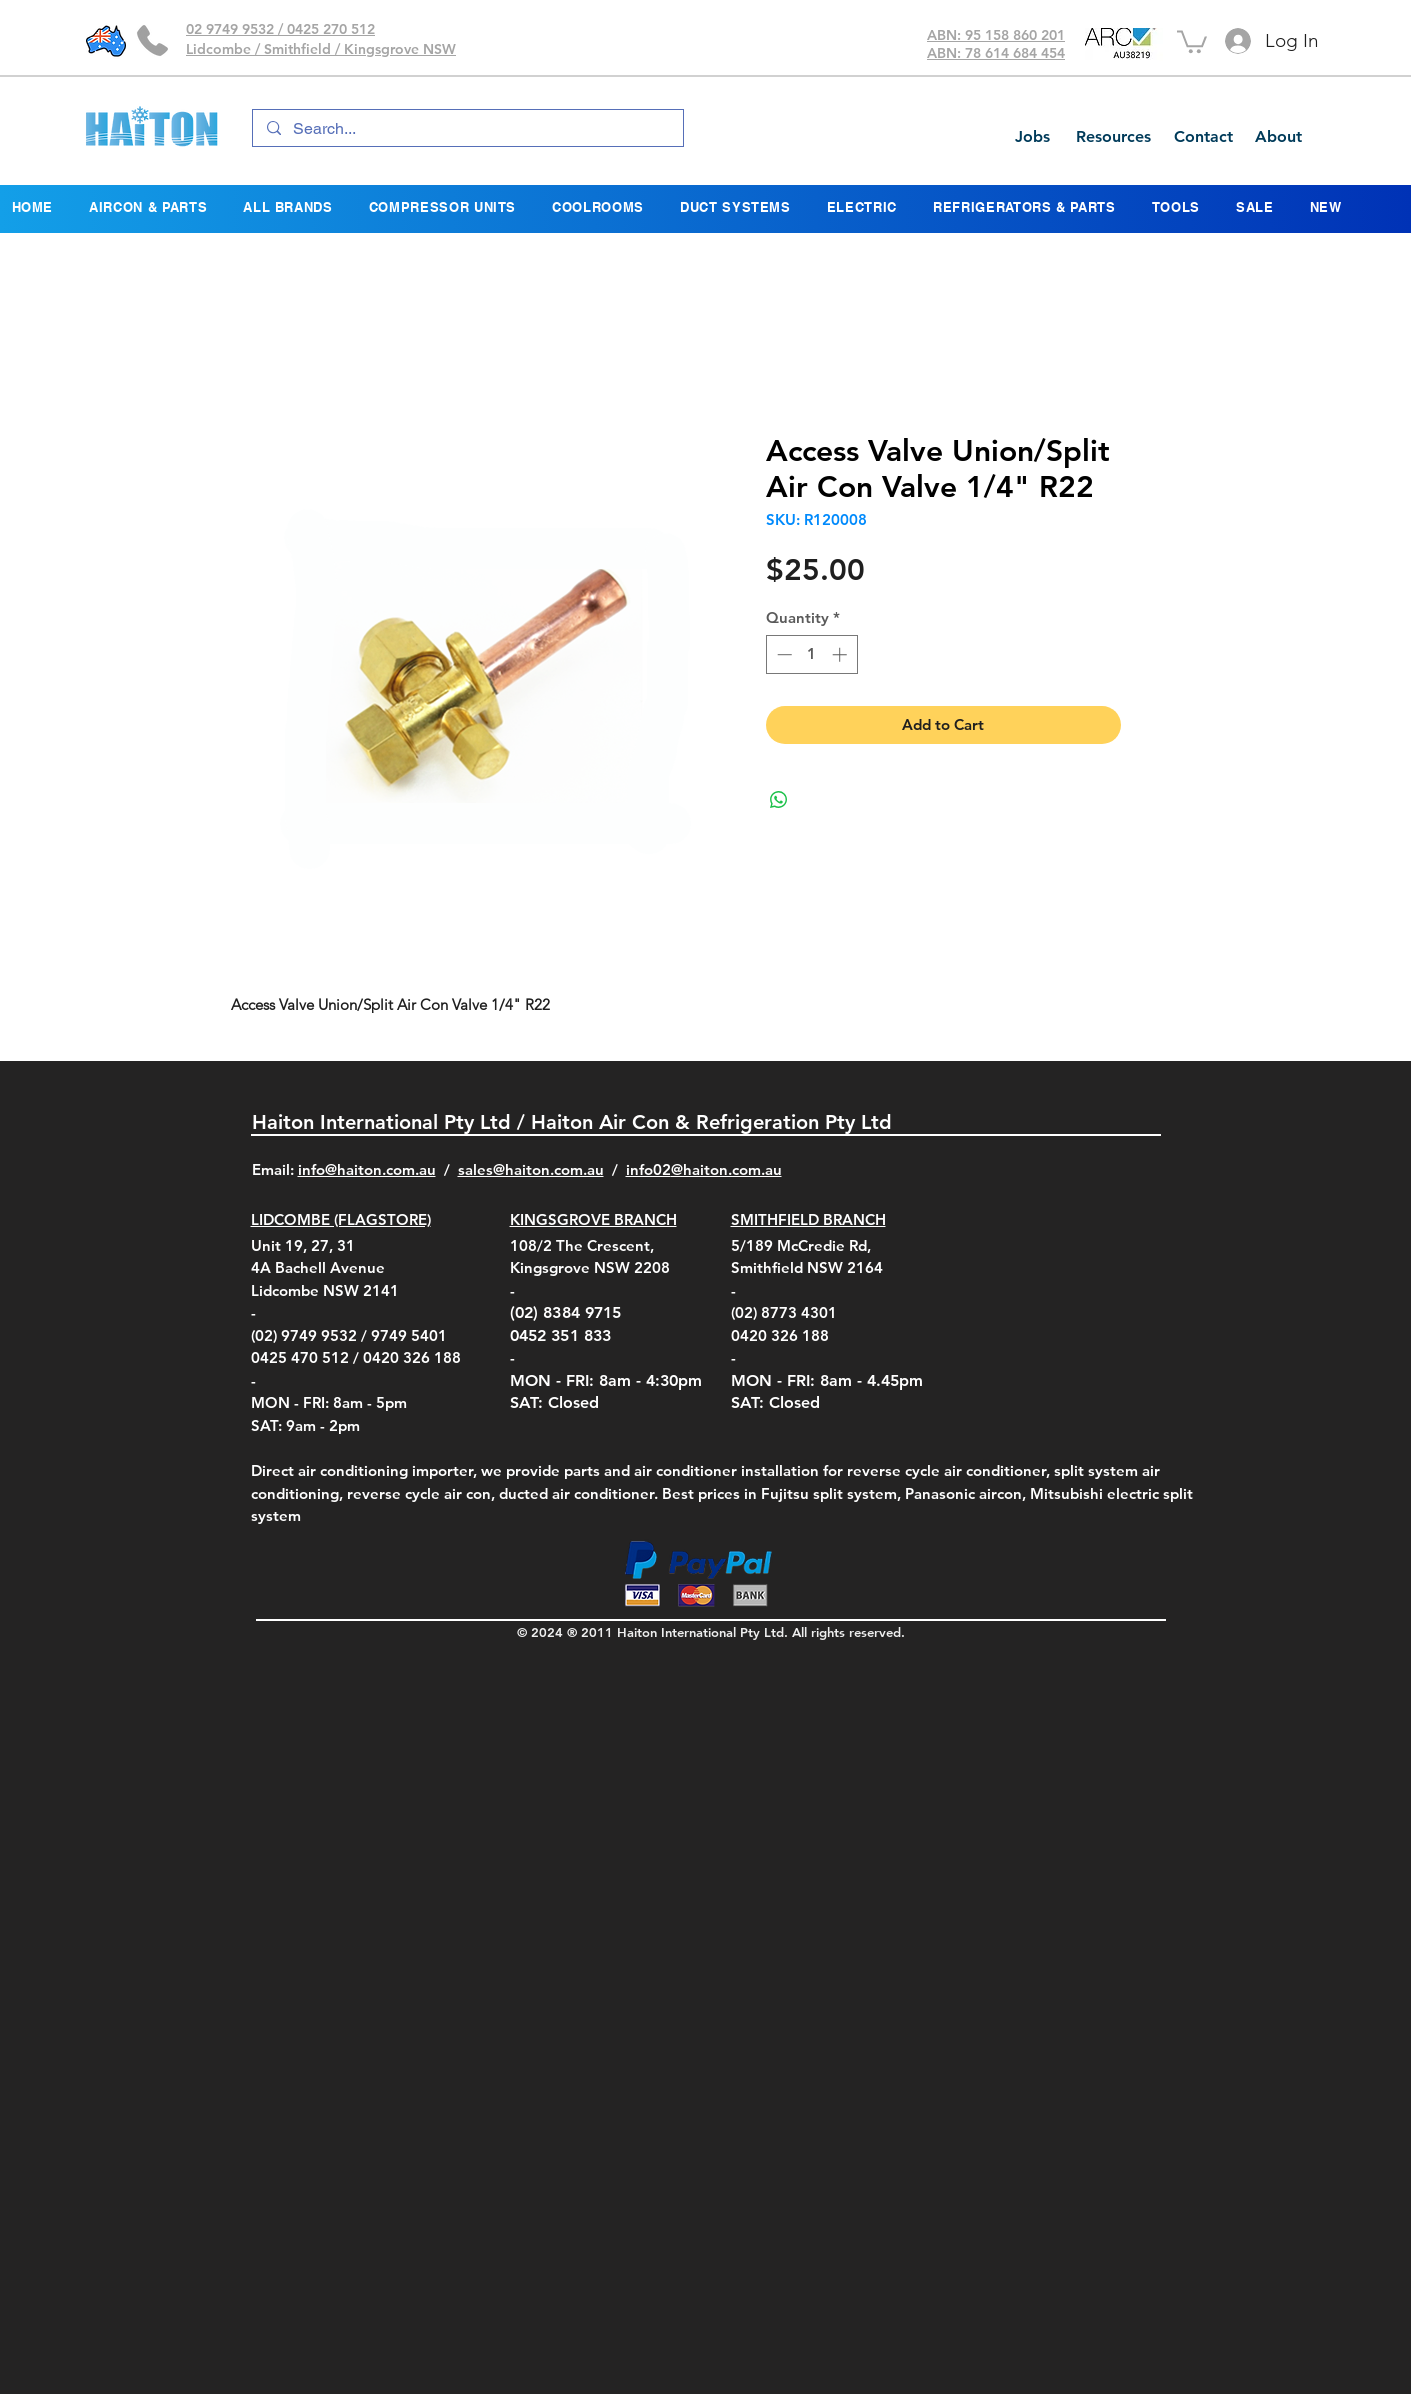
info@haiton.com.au (367, 1169)
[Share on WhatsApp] (779, 800)
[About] (1278, 137)
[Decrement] (782, 654)
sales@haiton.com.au (531, 1169)
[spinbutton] (811, 654)
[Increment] (841, 654)
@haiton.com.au (726, 1169)
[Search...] (467, 129)
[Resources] (1113, 137)
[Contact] (1203, 137)
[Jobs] (1032, 137)
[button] (1192, 40)
